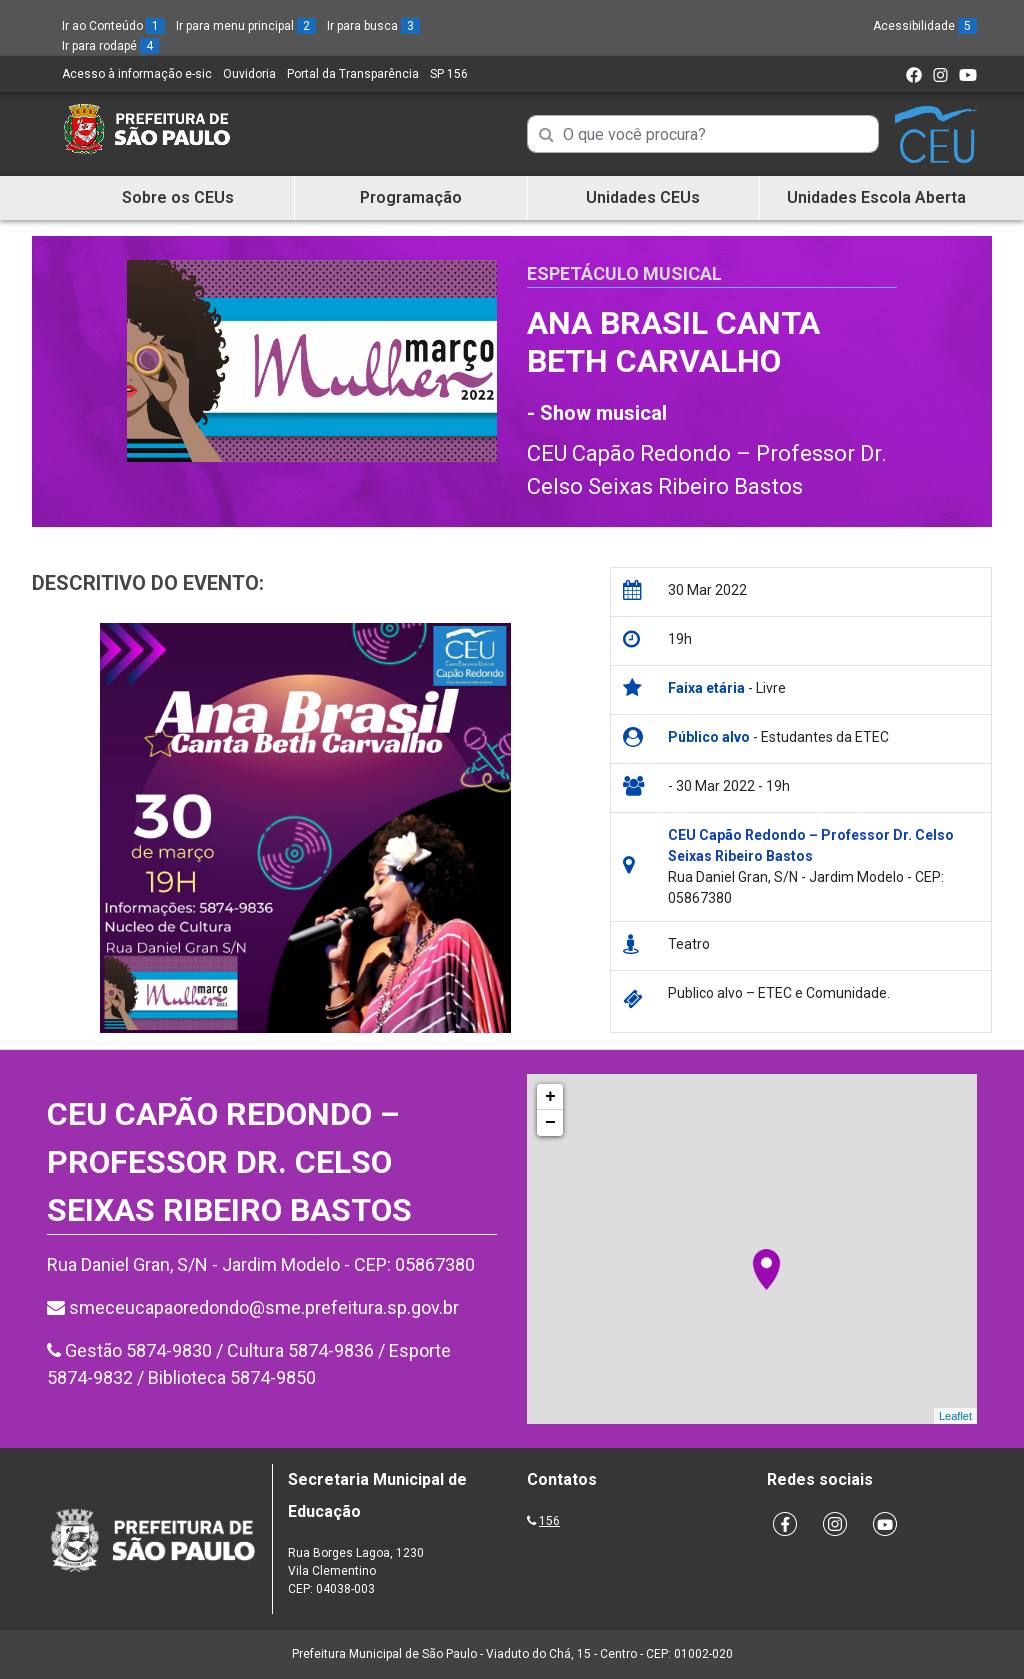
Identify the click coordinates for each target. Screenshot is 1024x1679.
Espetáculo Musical (624, 273)
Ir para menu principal (246, 26)
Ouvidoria (249, 74)
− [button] (550, 1123)
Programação (411, 197)
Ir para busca (373, 26)
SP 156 (449, 74)
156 (549, 1521)
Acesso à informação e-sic (137, 74)
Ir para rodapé (110, 46)
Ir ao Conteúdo (113, 26)
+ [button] (550, 1097)
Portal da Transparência (353, 74)
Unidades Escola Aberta (876, 197)
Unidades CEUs (643, 197)
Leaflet (955, 1416)
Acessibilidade (925, 26)
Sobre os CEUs (178, 197)
